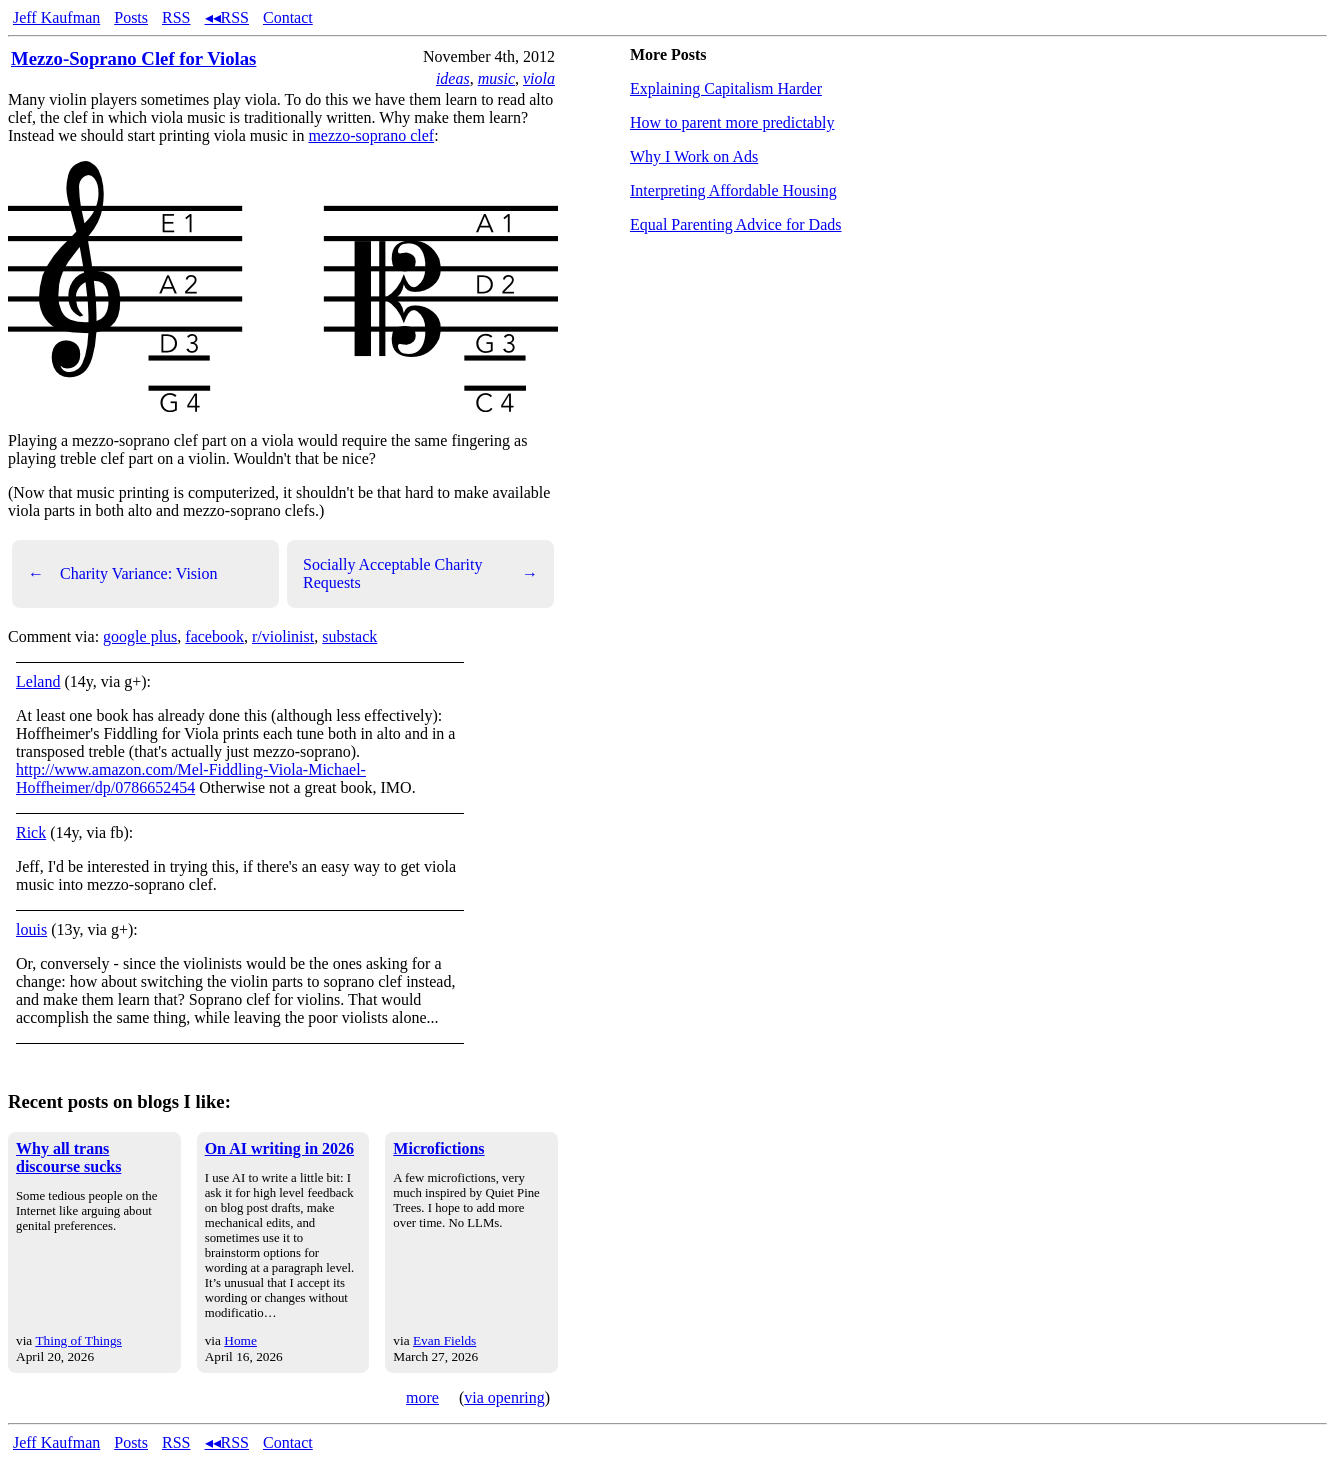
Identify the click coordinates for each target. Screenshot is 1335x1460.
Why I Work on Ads (694, 156)
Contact (288, 17)
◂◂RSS (227, 17)
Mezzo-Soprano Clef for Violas (133, 58)
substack (349, 636)
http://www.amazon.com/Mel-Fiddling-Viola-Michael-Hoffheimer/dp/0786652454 (191, 778)
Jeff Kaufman (56, 17)
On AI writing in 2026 (279, 1148)
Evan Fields (444, 1340)
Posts (131, 17)
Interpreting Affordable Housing (733, 190)
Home (240, 1340)
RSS (176, 17)
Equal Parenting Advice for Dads (736, 224)
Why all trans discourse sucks (68, 1157)
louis (31, 929)
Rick (31, 832)
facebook (214, 636)
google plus (140, 636)
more (422, 1397)
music (496, 78)
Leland (38, 681)
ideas (453, 78)
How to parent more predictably (732, 122)
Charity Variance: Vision (123, 574)
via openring (504, 1397)
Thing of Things (78, 1340)
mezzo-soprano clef (371, 135)
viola (539, 78)
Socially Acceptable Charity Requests (420, 573)
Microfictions (438, 1148)
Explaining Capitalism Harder (726, 88)
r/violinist (283, 636)
